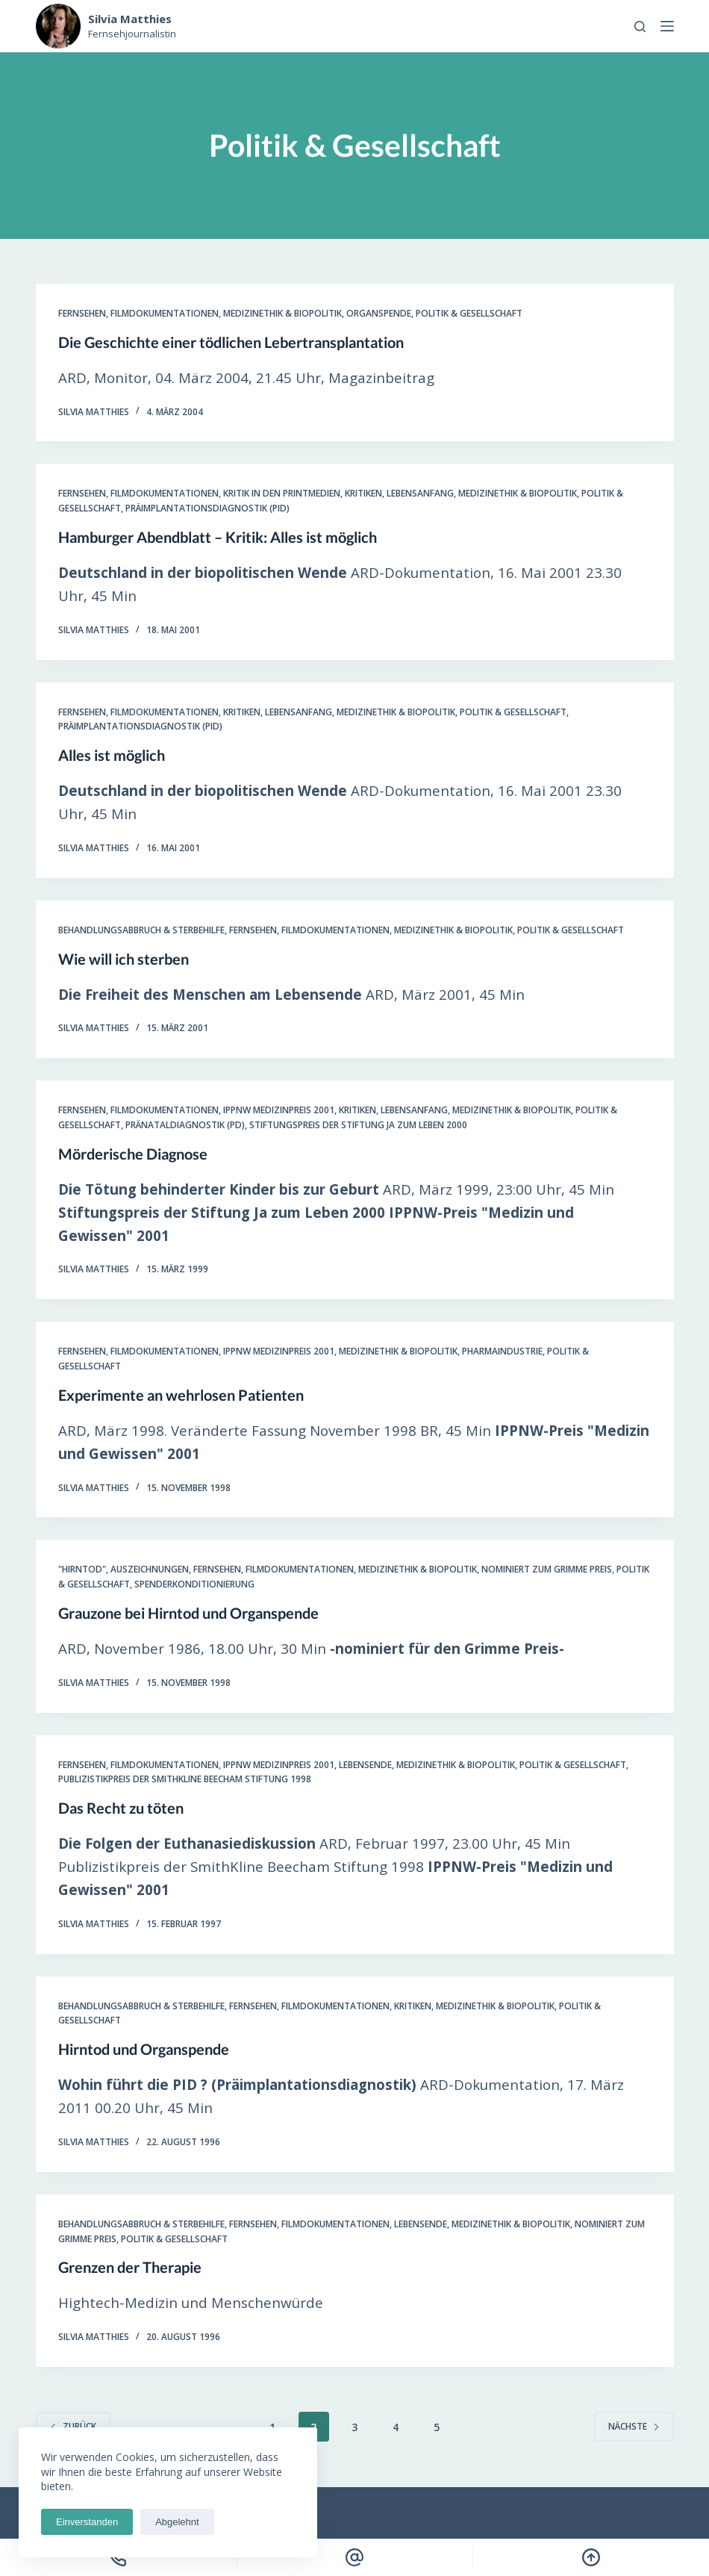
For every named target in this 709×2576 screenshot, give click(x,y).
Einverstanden (87, 2521)
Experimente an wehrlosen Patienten (181, 1395)
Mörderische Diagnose (132, 1154)
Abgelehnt (177, 2521)
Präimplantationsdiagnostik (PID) (207, 508)
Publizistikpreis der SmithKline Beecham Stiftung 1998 (184, 1779)
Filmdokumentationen (164, 313)
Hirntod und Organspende (143, 2049)
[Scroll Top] (590, 2557)
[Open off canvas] (667, 26)
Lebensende (365, 1764)
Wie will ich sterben (123, 959)
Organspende (378, 313)
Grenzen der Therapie (130, 2267)
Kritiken (363, 493)
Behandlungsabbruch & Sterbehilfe (141, 930)
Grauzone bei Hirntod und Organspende (188, 1613)
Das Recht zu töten (121, 1808)
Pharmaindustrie (502, 1351)
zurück (73, 2426)
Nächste (634, 2426)
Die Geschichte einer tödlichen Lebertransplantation (231, 342)
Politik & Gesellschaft (469, 313)
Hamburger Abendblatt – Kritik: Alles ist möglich (217, 537)
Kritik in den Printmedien (281, 493)
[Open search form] (640, 26)
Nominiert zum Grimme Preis (546, 1569)
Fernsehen (82, 313)
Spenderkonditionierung (194, 1584)
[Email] (354, 2557)
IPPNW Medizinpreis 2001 (278, 1110)
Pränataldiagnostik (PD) (185, 1125)
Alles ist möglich (111, 755)
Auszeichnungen (149, 1569)
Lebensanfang (420, 493)
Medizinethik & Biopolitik (282, 313)
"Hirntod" (82, 1569)
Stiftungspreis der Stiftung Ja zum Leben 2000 (358, 1125)
